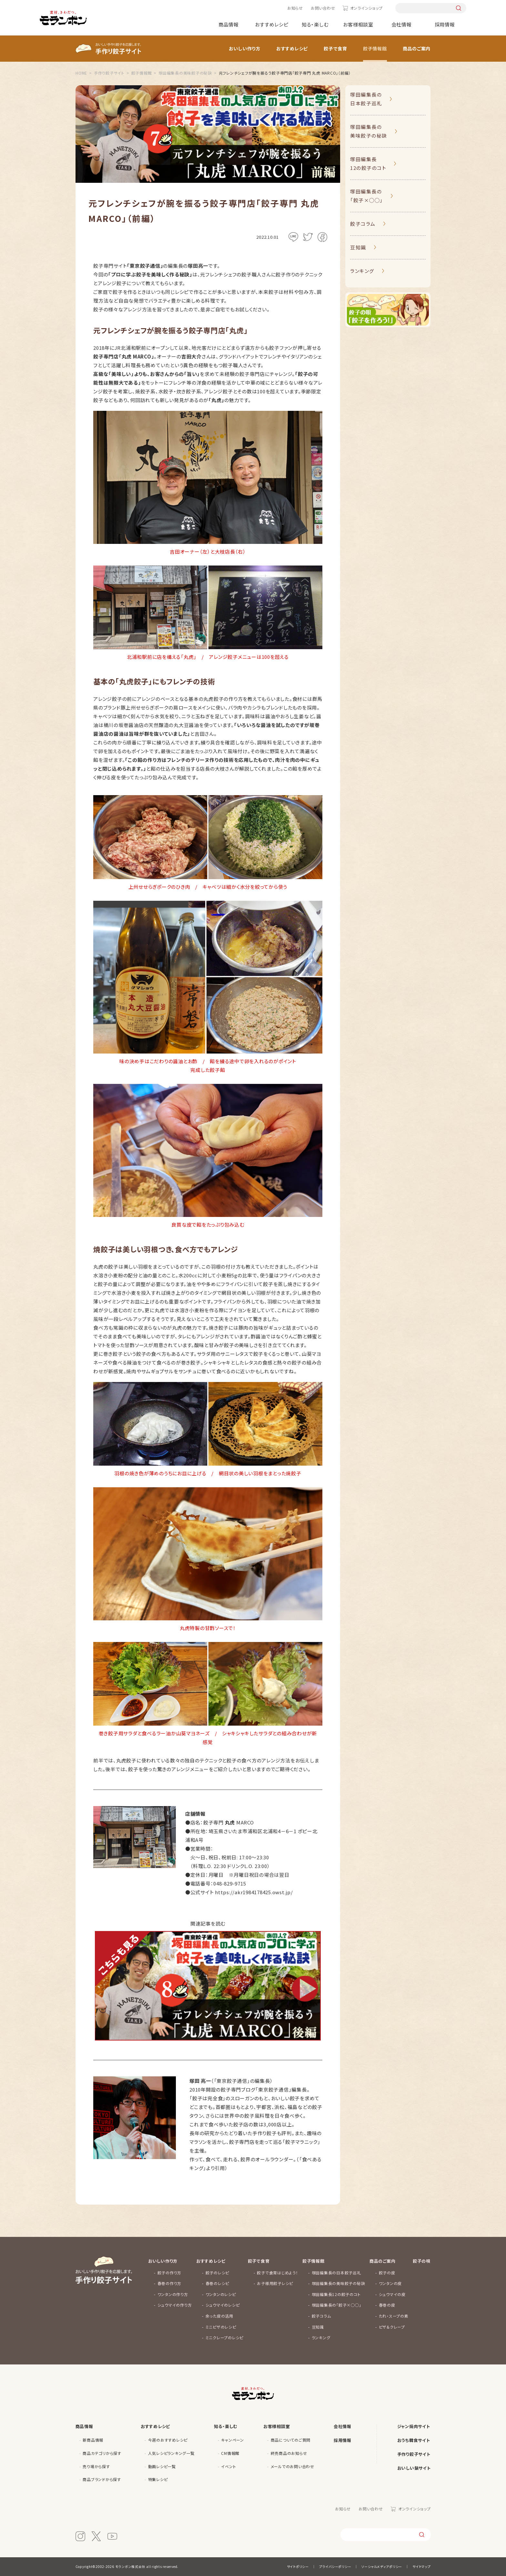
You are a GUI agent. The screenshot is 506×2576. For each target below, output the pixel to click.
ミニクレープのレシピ (225, 2337)
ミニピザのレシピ (221, 2327)
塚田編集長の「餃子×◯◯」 (366, 195)
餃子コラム (363, 223)
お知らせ (295, 8)
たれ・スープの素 (394, 2316)
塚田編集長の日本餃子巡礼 (366, 99)
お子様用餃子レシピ (275, 2283)
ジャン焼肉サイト (413, 2426)
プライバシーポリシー (335, 2566)
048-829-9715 (229, 1883)
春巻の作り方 (169, 2283)
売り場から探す (96, 2466)
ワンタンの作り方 (172, 2294)
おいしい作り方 (244, 48)
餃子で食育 (335, 48)
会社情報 (401, 24)
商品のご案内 (417, 48)
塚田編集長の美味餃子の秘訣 (368, 131)
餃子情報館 (375, 48)
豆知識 (358, 247)
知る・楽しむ (315, 24)
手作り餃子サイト (413, 2454)
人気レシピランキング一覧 (171, 2453)
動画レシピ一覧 (162, 2466)
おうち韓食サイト (413, 2440)
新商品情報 (93, 2440)
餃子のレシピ (217, 2272)
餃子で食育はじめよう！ (277, 2272)
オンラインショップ (366, 8)
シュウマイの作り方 (174, 2305)
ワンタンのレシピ (221, 2294)
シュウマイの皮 (392, 2294)
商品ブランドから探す (102, 2479)
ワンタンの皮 (390, 2283)
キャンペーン (232, 2440)
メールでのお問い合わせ (292, 2466)
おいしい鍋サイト (414, 2468)
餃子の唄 (421, 2261)
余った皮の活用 (219, 2316)
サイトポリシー (298, 2566)
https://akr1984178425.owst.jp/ (254, 1892)
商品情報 (228, 24)
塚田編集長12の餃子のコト (368, 163)
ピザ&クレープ (392, 2327)
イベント (228, 2466)
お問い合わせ (323, 8)
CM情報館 (230, 2453)
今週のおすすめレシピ (168, 2440)
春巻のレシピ (217, 2283)
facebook (322, 237)
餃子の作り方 (169, 2272)
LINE (293, 237)
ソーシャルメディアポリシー (381, 2566)
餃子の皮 (387, 2272)
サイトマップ (421, 2566)
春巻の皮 (387, 2305)
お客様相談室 (358, 24)
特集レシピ (158, 2479)
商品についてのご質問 (291, 2440)
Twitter (308, 237)
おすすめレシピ (271, 24)
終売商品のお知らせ (289, 2453)
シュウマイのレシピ (223, 2305)
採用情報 (445, 24)
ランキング (362, 270)
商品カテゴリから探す (102, 2453)
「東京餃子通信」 (273, 2089)
